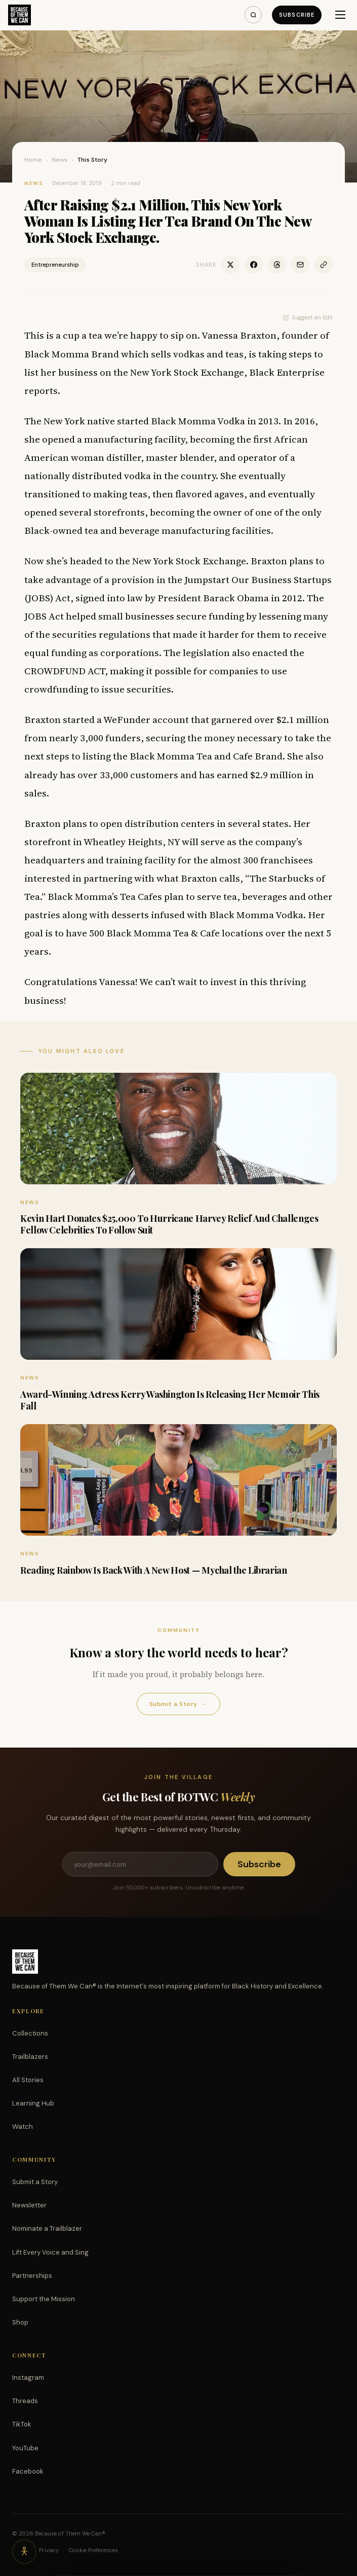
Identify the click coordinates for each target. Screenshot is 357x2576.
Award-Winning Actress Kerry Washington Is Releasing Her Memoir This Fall (170, 1400)
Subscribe (296, 14)
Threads (25, 2401)
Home (33, 160)
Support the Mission (43, 2299)
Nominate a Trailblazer (47, 2228)
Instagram (28, 2377)
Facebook (28, 2471)
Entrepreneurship (55, 264)
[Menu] (340, 14)
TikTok (21, 2424)
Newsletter (29, 2205)
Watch (22, 2126)
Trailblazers (30, 2056)
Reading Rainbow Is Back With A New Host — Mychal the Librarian (153, 1570)
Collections (30, 2033)
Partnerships (32, 2275)
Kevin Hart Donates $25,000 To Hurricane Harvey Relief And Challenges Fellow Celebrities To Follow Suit (169, 1224)
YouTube (25, 2448)
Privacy (49, 2550)
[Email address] (140, 1864)
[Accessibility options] (24, 2551)
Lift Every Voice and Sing (50, 2252)
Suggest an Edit (308, 317)
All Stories (28, 2080)
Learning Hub (33, 2103)
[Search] (253, 14)
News (60, 160)
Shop (20, 2322)
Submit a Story (178, 1704)
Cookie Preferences (93, 2550)
